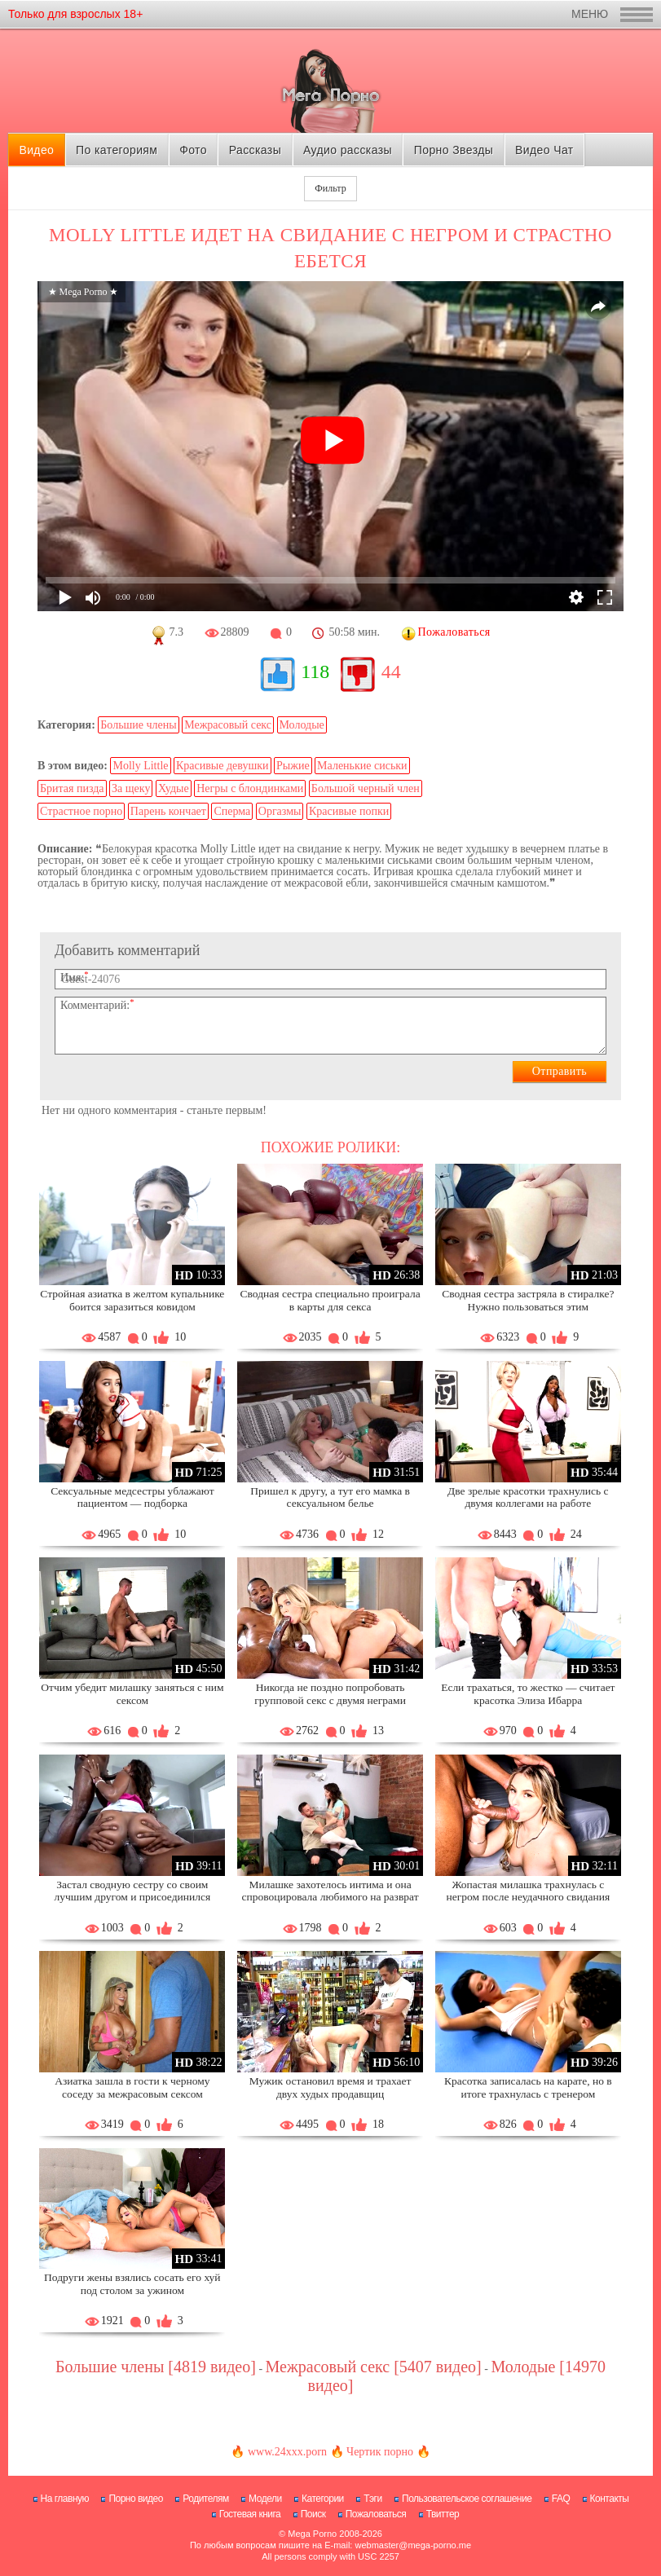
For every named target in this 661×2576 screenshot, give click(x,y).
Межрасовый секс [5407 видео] (374, 2367)
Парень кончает (168, 811)
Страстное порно (81, 811)
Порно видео (135, 2498)
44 (391, 671)
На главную (65, 2498)
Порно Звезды (453, 149)
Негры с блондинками (249, 788)
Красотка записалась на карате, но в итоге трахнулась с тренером (528, 2087)
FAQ (561, 2498)
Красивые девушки (222, 766)
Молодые (302, 725)
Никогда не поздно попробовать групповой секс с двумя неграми (330, 1693)
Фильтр (330, 188)
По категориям (116, 149)
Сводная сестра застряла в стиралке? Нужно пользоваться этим (528, 1300)
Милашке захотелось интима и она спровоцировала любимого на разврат (330, 1891)
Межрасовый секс (227, 725)
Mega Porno (312, 2534)
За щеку (131, 788)
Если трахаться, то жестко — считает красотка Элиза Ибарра (528, 1693)
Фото (193, 149)
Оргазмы (280, 811)
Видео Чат (544, 149)
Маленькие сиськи (362, 766)
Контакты (609, 2498)
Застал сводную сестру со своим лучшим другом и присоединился (133, 1891)
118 (315, 671)
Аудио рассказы (347, 149)
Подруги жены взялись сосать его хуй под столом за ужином (132, 2283)
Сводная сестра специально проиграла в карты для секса (330, 1300)
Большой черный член (365, 788)
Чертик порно (379, 2452)
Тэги (373, 2498)
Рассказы (255, 149)
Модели (265, 2498)
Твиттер (443, 2514)
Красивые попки (349, 811)
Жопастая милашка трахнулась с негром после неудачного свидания (528, 1891)
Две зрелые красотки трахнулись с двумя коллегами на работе (527, 1497)
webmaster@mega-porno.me (413, 2545)
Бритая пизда (72, 788)
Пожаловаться (376, 2514)
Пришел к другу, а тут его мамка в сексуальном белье (330, 1497)
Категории (323, 2498)
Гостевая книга (250, 2514)
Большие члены (138, 725)
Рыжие (293, 766)
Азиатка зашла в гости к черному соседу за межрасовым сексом (132, 2087)
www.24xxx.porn (287, 2452)
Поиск (313, 2514)
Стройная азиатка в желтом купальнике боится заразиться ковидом (132, 1300)
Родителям (205, 2498)
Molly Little (140, 766)
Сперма (232, 811)
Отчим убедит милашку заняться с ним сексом (132, 1693)
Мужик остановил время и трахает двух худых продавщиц (330, 2087)
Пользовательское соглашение (466, 2498)
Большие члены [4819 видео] (155, 2367)
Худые (173, 788)
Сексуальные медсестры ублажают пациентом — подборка (132, 1497)
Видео (36, 149)
